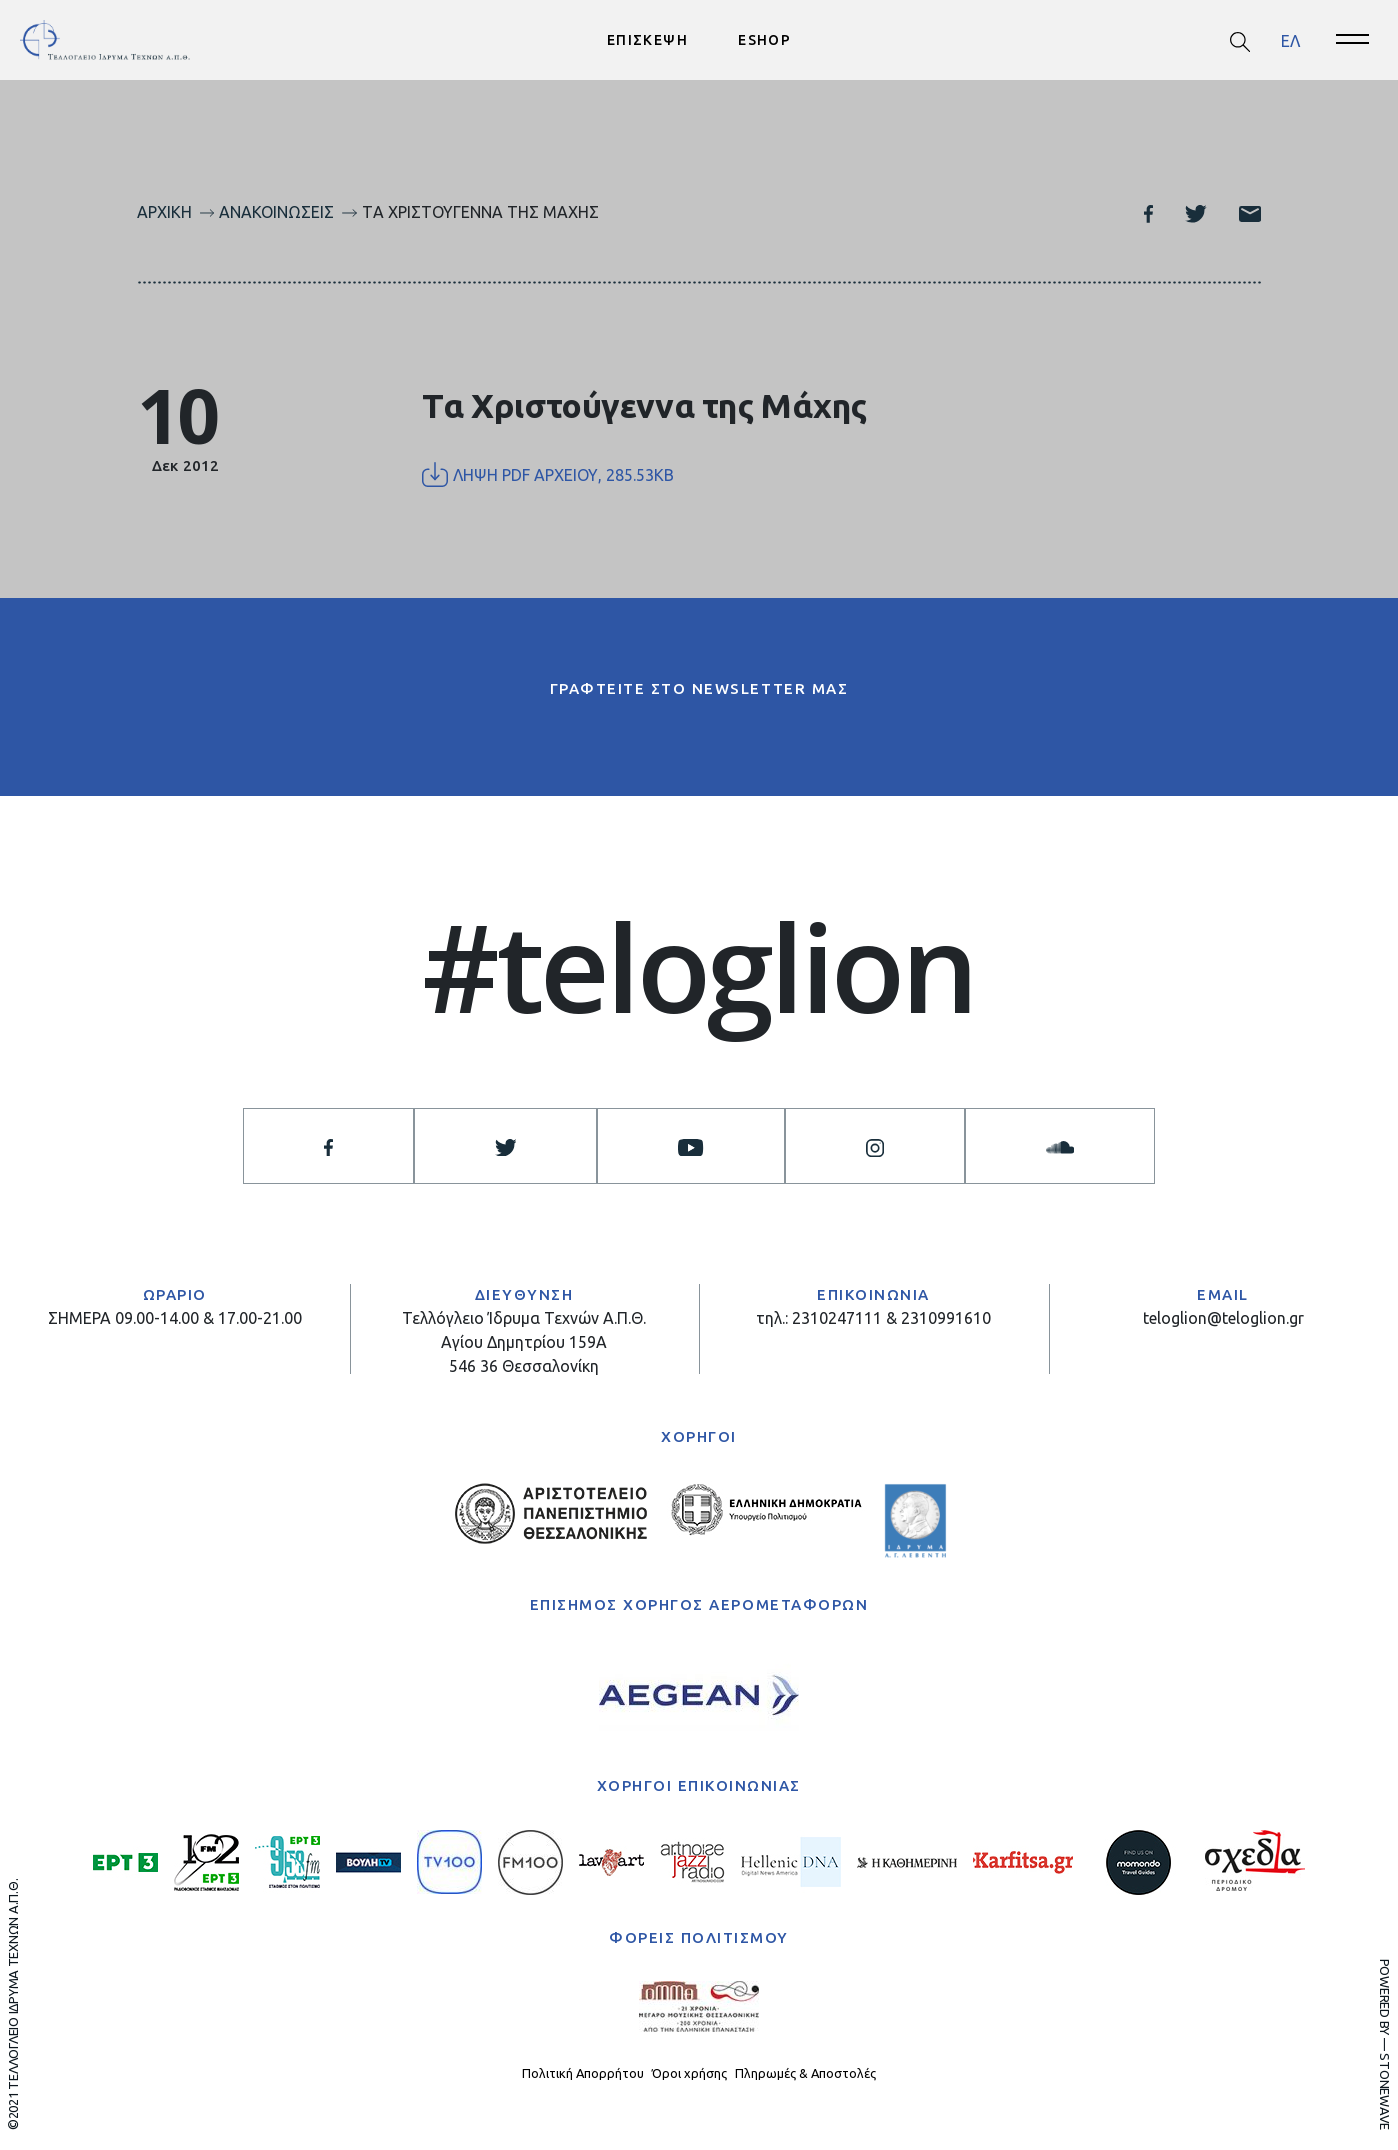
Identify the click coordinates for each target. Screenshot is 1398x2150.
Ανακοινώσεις (276, 212)
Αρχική (164, 212)
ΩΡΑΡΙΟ (175, 1294)
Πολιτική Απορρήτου (583, 2073)
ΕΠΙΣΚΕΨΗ (647, 40)
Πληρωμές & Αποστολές (805, 2073)
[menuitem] (1290, 40)
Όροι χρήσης (689, 2073)
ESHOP (764, 40)
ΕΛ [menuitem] (1290, 40)
